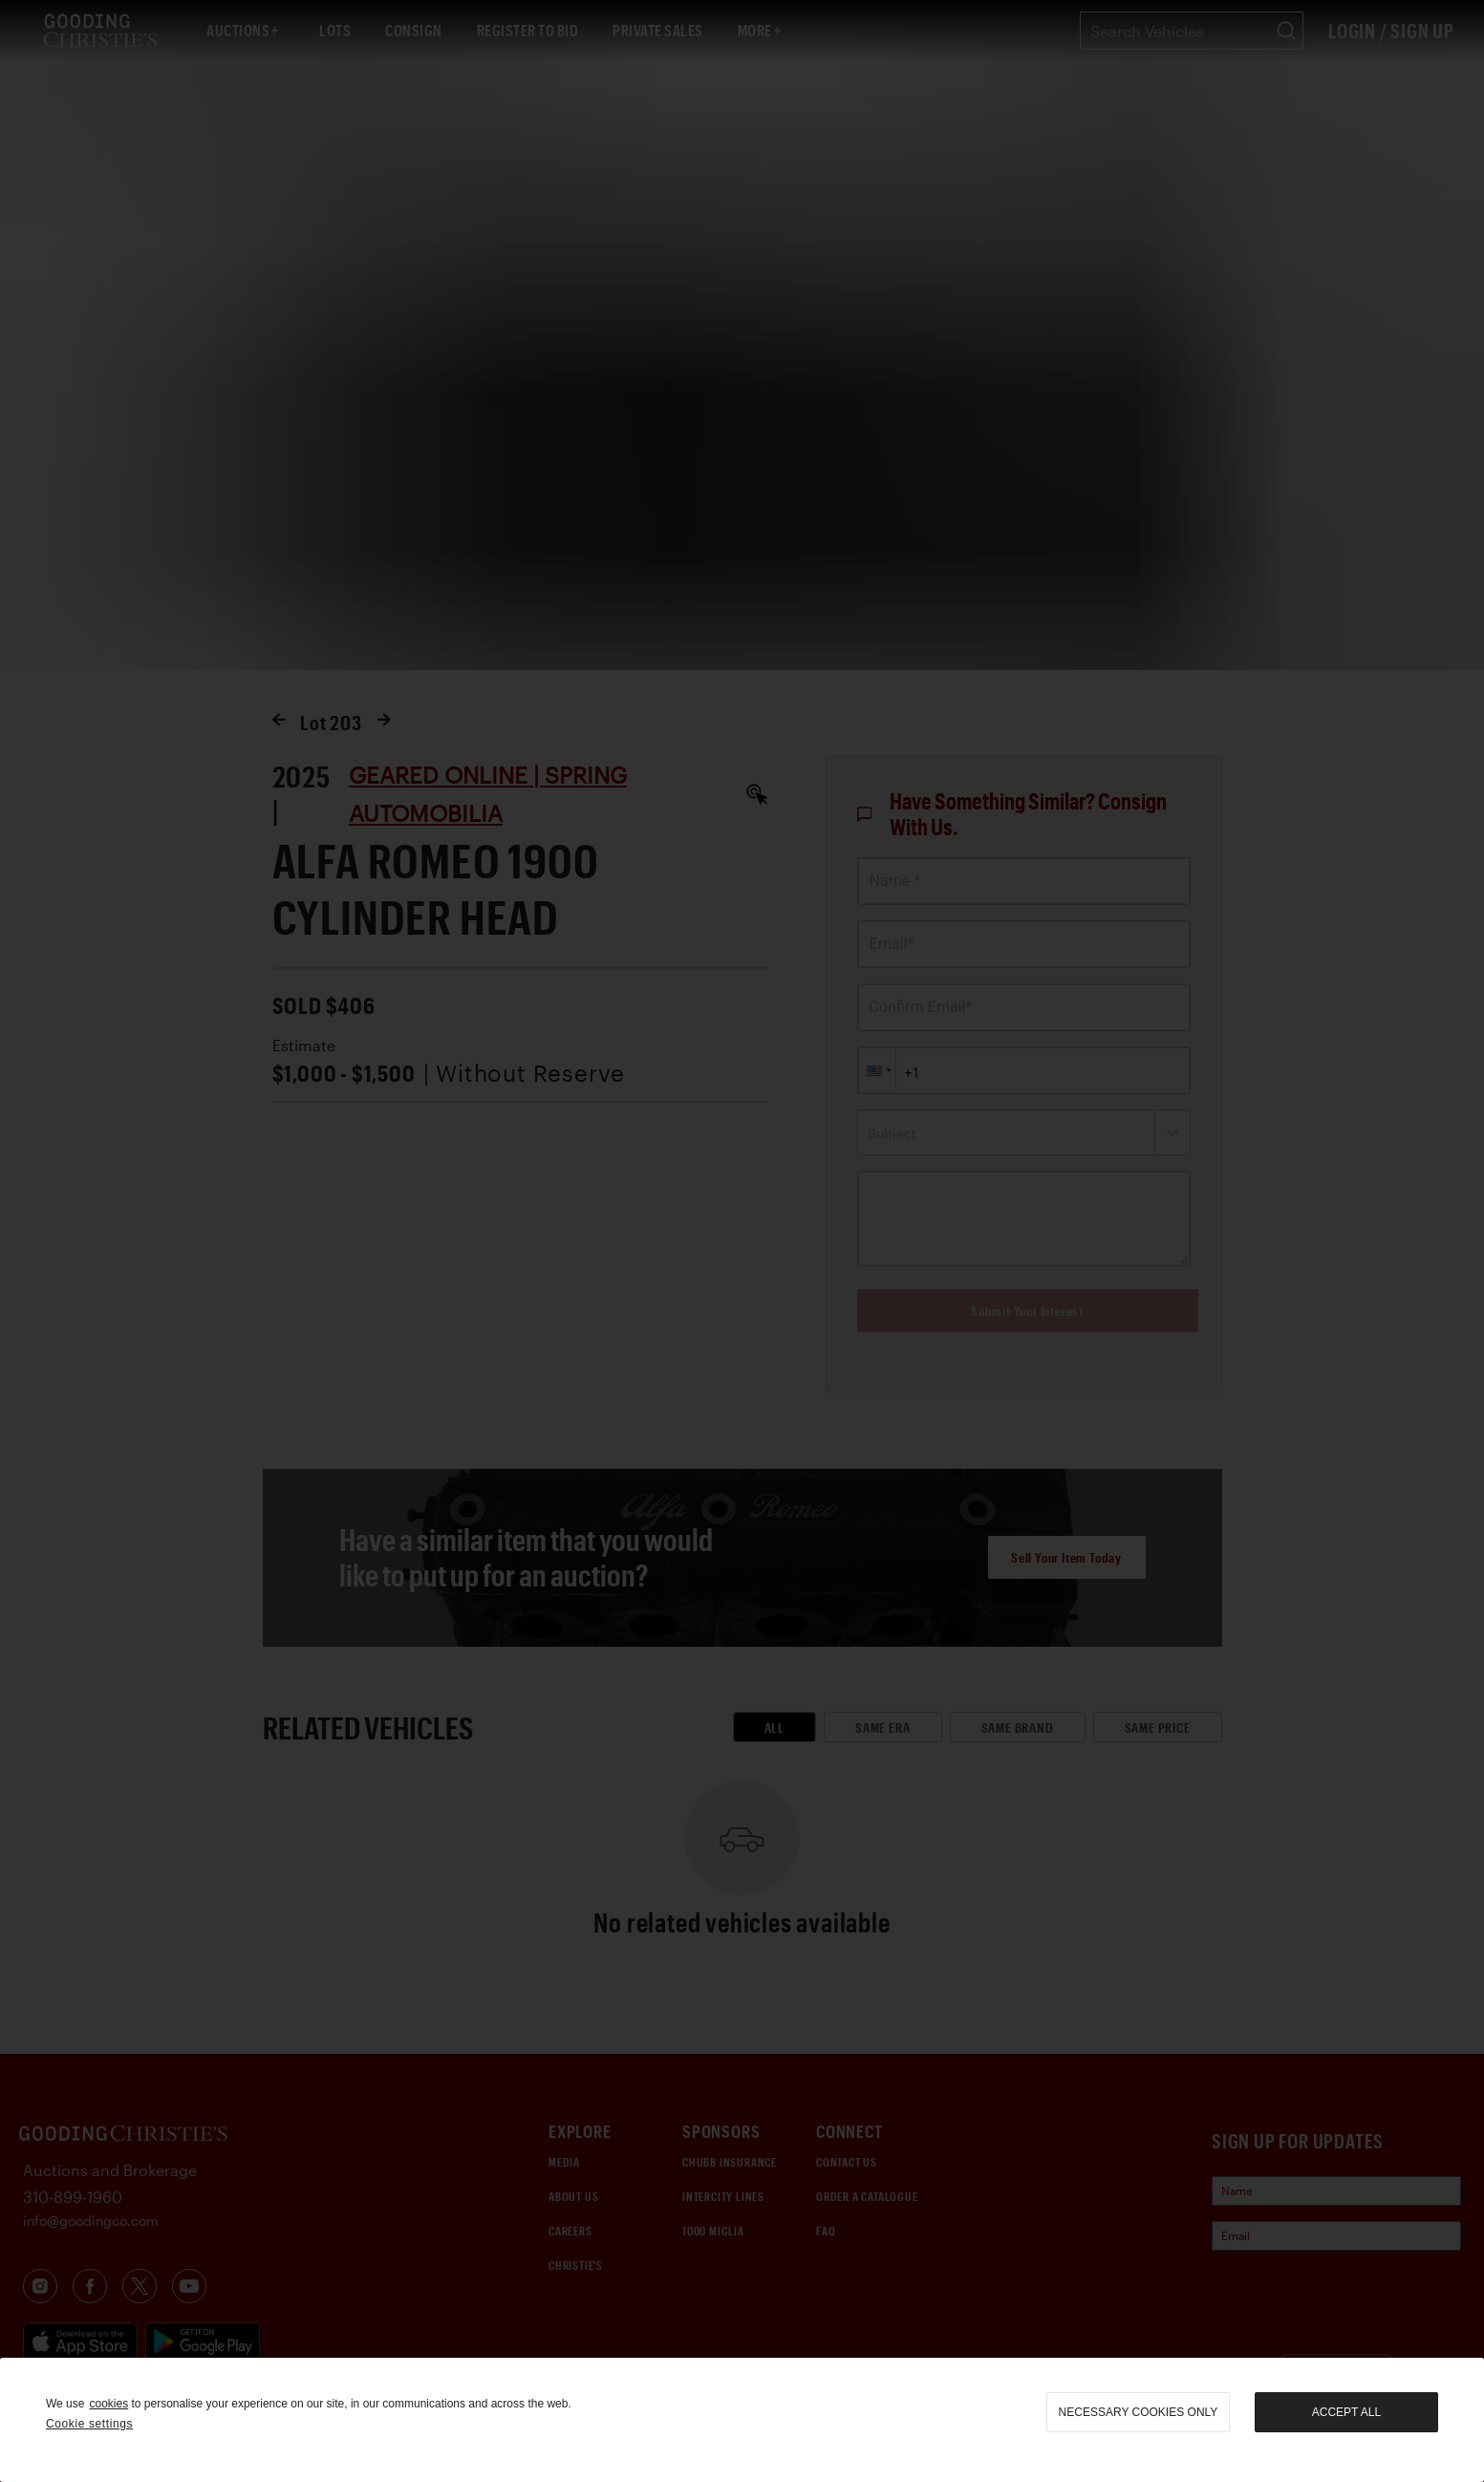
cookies (108, 2403)
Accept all (1346, 2412)
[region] (742, 2420)
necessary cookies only (1138, 2412)
